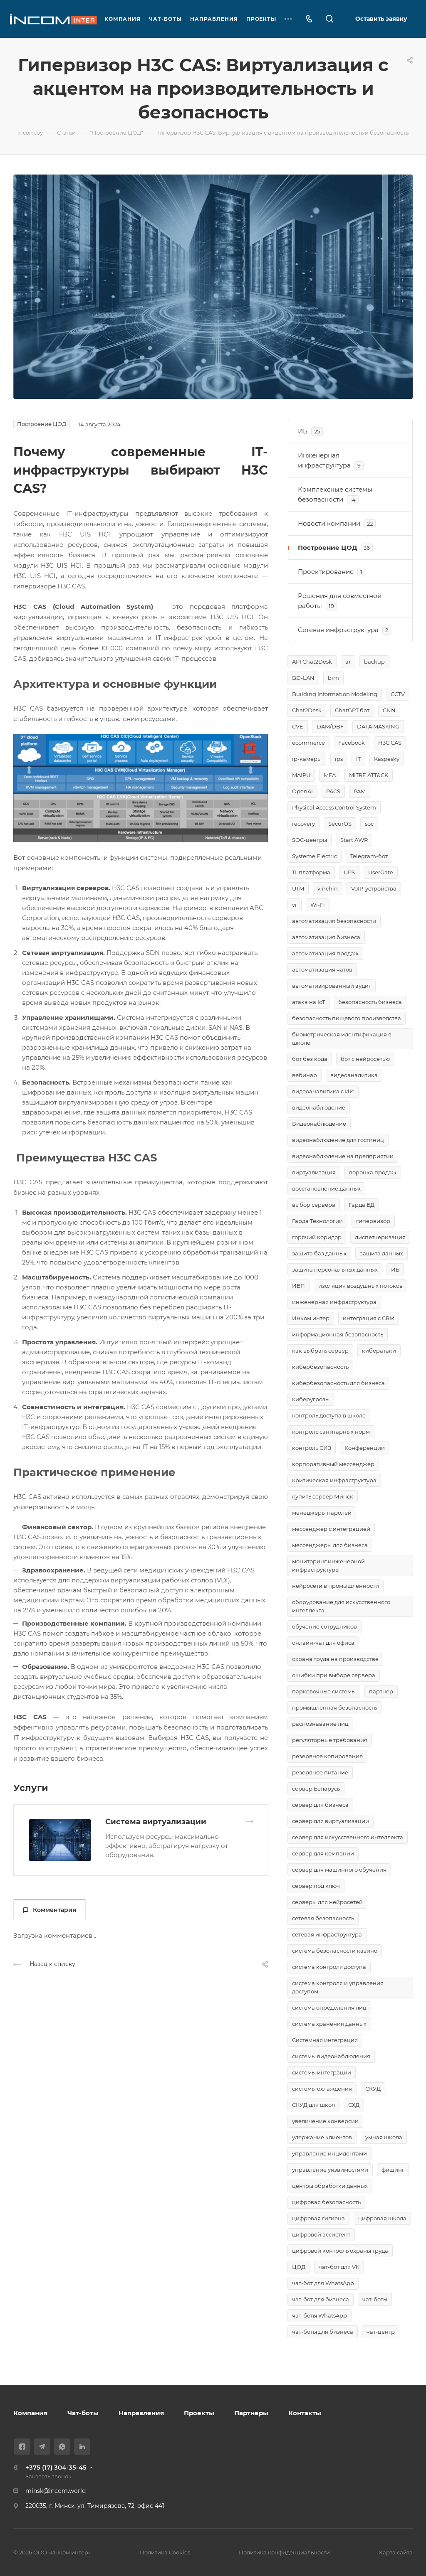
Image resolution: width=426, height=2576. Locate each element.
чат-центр (381, 2331)
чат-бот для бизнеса (320, 2299)
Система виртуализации (155, 1821)
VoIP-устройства (373, 888)
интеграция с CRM (368, 1318)
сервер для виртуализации (330, 1821)
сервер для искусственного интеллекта (347, 1837)
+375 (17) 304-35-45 (56, 2467)
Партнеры (251, 2413)
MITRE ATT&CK (368, 775)
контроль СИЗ (311, 1447)
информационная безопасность (337, 1334)
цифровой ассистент (321, 2234)
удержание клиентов (322, 2137)
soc (369, 823)
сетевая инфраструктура (327, 1934)
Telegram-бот (369, 856)
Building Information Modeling (334, 694)
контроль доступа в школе (329, 1415)
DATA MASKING (378, 726)
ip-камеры (307, 758)
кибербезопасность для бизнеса (338, 1383)
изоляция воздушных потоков (360, 1285)
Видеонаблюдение (319, 1123)
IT (358, 758)
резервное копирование (327, 1756)
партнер (381, 1691)
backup (374, 661)
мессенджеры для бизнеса (330, 1545)
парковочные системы (324, 1691)
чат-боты (374, 2299)
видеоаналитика (354, 1075)
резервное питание (320, 1772)
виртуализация (314, 1172)
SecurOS (340, 823)
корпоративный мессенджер (333, 1464)
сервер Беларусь (316, 1788)
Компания (30, 2413)
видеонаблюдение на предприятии (343, 1156)
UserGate (380, 872)
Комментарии (50, 1910)
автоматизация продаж (325, 953)
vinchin (327, 888)
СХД (353, 2104)
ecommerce (308, 742)
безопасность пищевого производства (346, 1018)
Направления (141, 2413)
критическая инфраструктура (334, 1480)
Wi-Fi (317, 904)
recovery (303, 823)
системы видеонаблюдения (331, 2056)
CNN (389, 710)
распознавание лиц (320, 1723)
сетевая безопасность (323, 1918)
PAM (360, 791)
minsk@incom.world (55, 2491)
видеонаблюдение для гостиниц (338, 1140)
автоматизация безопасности (334, 921)
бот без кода (309, 1058)
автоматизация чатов (322, 969)
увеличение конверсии (325, 2121)
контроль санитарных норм (331, 1431)
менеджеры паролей (322, 1512)
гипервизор (373, 1221)
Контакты (304, 2413)
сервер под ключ (316, 1885)
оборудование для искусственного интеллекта (341, 1606)
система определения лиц (329, 2007)
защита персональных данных (335, 1269)
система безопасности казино (334, 1950)
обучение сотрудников (324, 1626)
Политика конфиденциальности (284, 2552)
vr (294, 904)
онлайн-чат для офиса (323, 1642)
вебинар (304, 1075)
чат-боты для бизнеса (322, 2331)
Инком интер (310, 1318)
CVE (297, 726)
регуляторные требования (329, 1740)
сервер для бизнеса (320, 1804)
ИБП (298, 1285)
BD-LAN (303, 677)
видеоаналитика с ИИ (323, 1091)
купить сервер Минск (322, 1496)
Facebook (351, 742)
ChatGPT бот (352, 710)
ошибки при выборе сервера (333, 1675)
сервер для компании (323, 1853)
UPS (349, 872)
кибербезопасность (320, 1366)
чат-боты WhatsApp (319, 2315)
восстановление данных (326, 1188)
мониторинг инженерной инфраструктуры (328, 1565)
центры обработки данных (330, 2185)
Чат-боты (83, 2413)
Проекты (199, 2413)
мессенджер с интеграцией (331, 1528)
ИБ (395, 1269)
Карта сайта (396, 2552)
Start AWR (354, 840)
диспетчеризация (380, 1237)
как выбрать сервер (320, 1350)
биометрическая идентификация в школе (341, 1038)
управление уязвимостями (330, 2169)
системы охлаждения (322, 2088)
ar (348, 661)
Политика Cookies (165, 2552)
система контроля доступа (329, 1966)
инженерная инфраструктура (334, 1302)
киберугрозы (310, 1399)
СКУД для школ (313, 2104)
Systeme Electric (314, 856)
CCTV (398, 694)
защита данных (381, 1253)
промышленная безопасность (334, 1707)
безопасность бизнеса (370, 1002)
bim (333, 677)
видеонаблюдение (318, 1107)
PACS (333, 791)
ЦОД (298, 2267)
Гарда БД (361, 1204)
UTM (298, 888)
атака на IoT (308, 1002)
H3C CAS (389, 742)
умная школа (383, 2137)
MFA (330, 775)
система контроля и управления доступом (338, 1987)
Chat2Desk (307, 710)
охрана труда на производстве (335, 1659)
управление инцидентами (329, 2153)
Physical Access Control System (334, 807)
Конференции (364, 1447)
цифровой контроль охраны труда (340, 2250)
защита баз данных (319, 1253)
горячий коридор (317, 1237)
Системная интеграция (325, 2040)
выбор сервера (313, 1204)
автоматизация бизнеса (326, 937)
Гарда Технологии (317, 1221)
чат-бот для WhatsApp (323, 2283)
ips (339, 758)
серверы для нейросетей (327, 1902)
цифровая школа (382, 2218)
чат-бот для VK (339, 2267)
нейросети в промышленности (335, 1585)
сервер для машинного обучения (339, 1869)
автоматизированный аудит (331, 985)
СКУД (373, 2088)
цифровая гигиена (318, 2218)
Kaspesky (386, 758)
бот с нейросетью (365, 1058)
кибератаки (379, 1350)
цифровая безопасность (326, 2202)
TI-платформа (311, 872)
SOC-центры (309, 840)
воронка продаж (372, 1172)
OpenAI (302, 791)
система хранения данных (329, 2023)
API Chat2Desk (312, 661)
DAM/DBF (330, 726)
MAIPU (301, 775)
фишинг (392, 2169)
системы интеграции (321, 2072)
